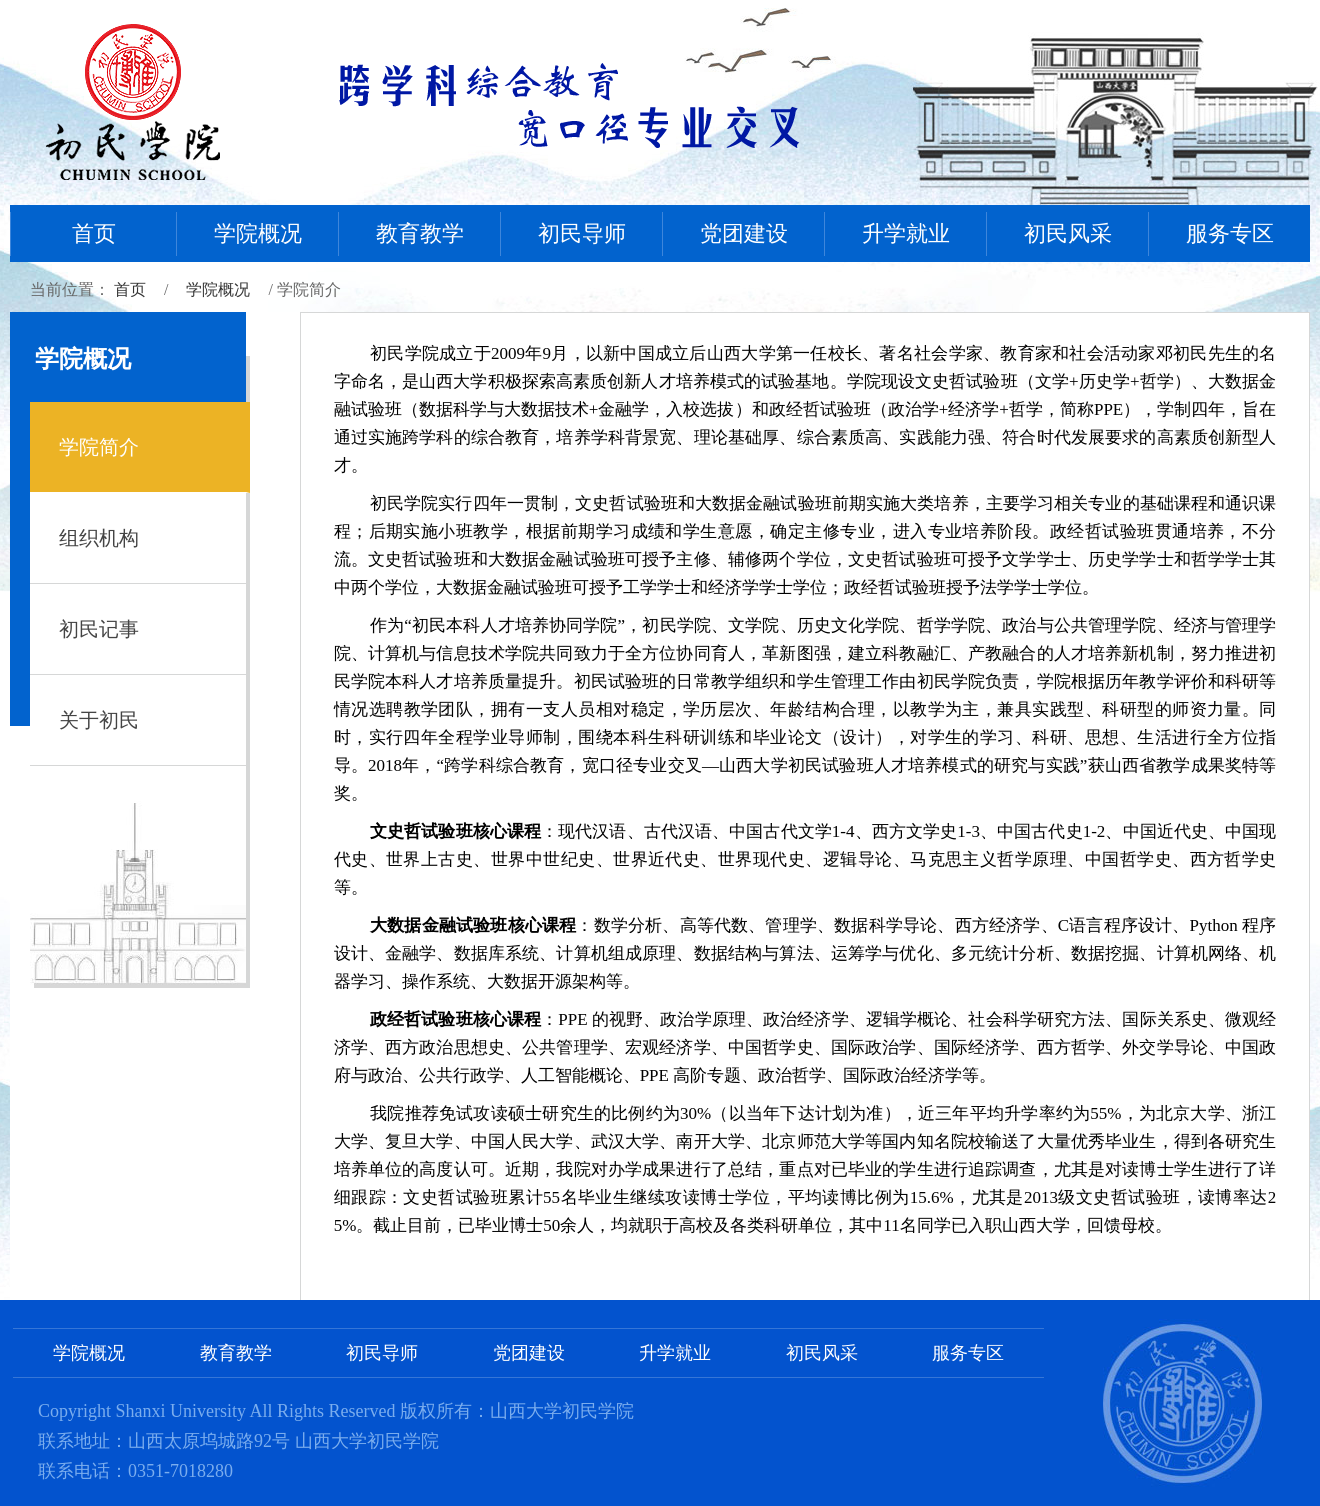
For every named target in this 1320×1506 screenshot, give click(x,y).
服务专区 (1230, 233)
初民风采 (1068, 233)
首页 (94, 233)
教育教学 (420, 233)
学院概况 (258, 233)
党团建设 (744, 233)
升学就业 (906, 233)
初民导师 (582, 233)
